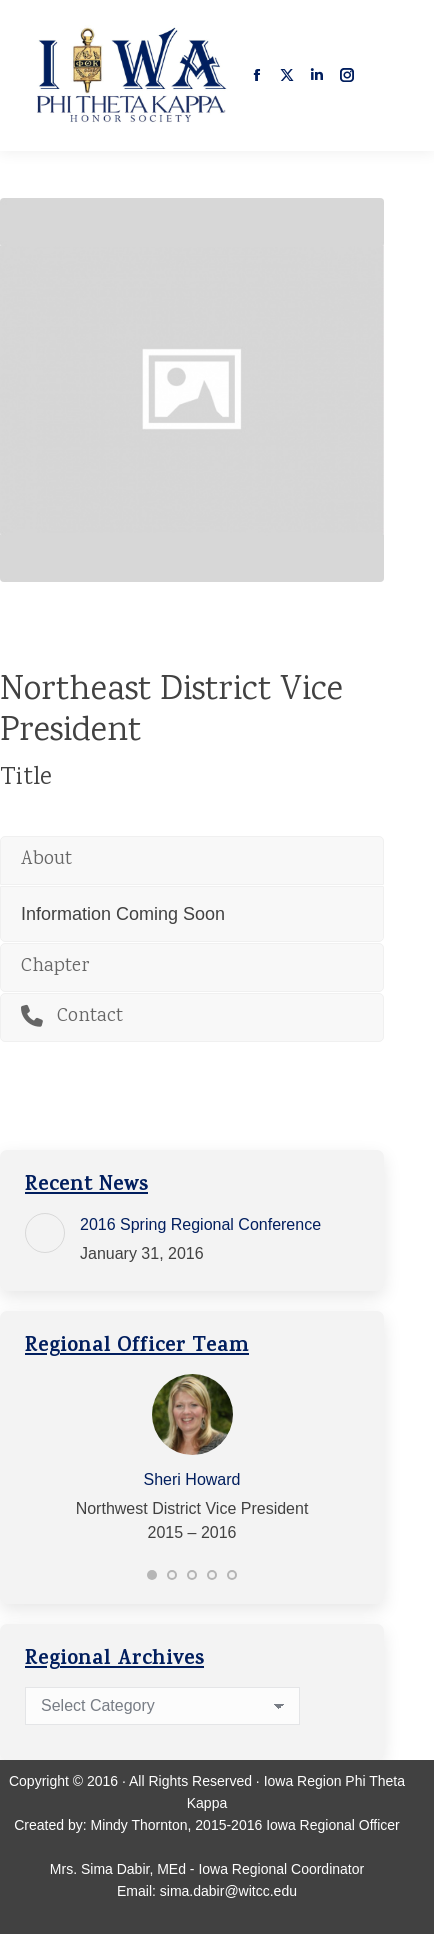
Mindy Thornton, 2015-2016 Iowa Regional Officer (245, 1825)
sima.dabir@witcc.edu (228, 1891)
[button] (152, 1575)
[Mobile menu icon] (392, 75)
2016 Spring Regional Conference (200, 1224)
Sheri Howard (192, 1479)
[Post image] (45, 1233)
